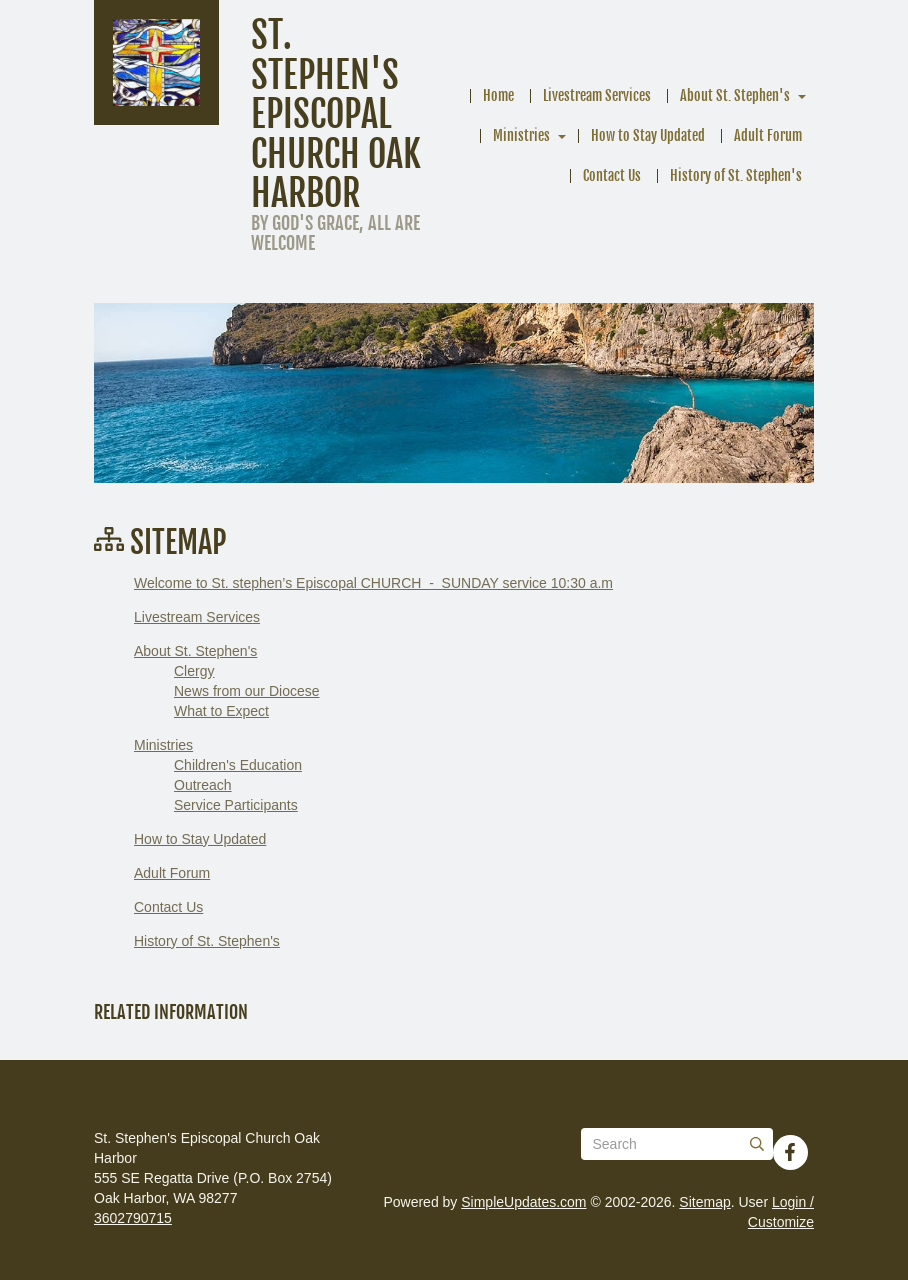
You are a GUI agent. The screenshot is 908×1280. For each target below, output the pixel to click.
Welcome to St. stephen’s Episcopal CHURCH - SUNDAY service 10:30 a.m (373, 583)
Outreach (203, 785)
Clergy (194, 671)
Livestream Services (597, 95)
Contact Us (612, 175)
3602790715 (133, 1218)
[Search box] (677, 1144)
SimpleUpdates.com (523, 1202)
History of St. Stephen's (736, 175)
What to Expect (221, 711)
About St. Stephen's (735, 95)
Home (498, 95)
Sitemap (704, 1202)
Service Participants (236, 805)
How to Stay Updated (648, 135)
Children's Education (238, 765)
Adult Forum (768, 135)
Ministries (521, 135)
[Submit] (757, 1144)
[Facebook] (790, 1152)
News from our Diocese (247, 691)
